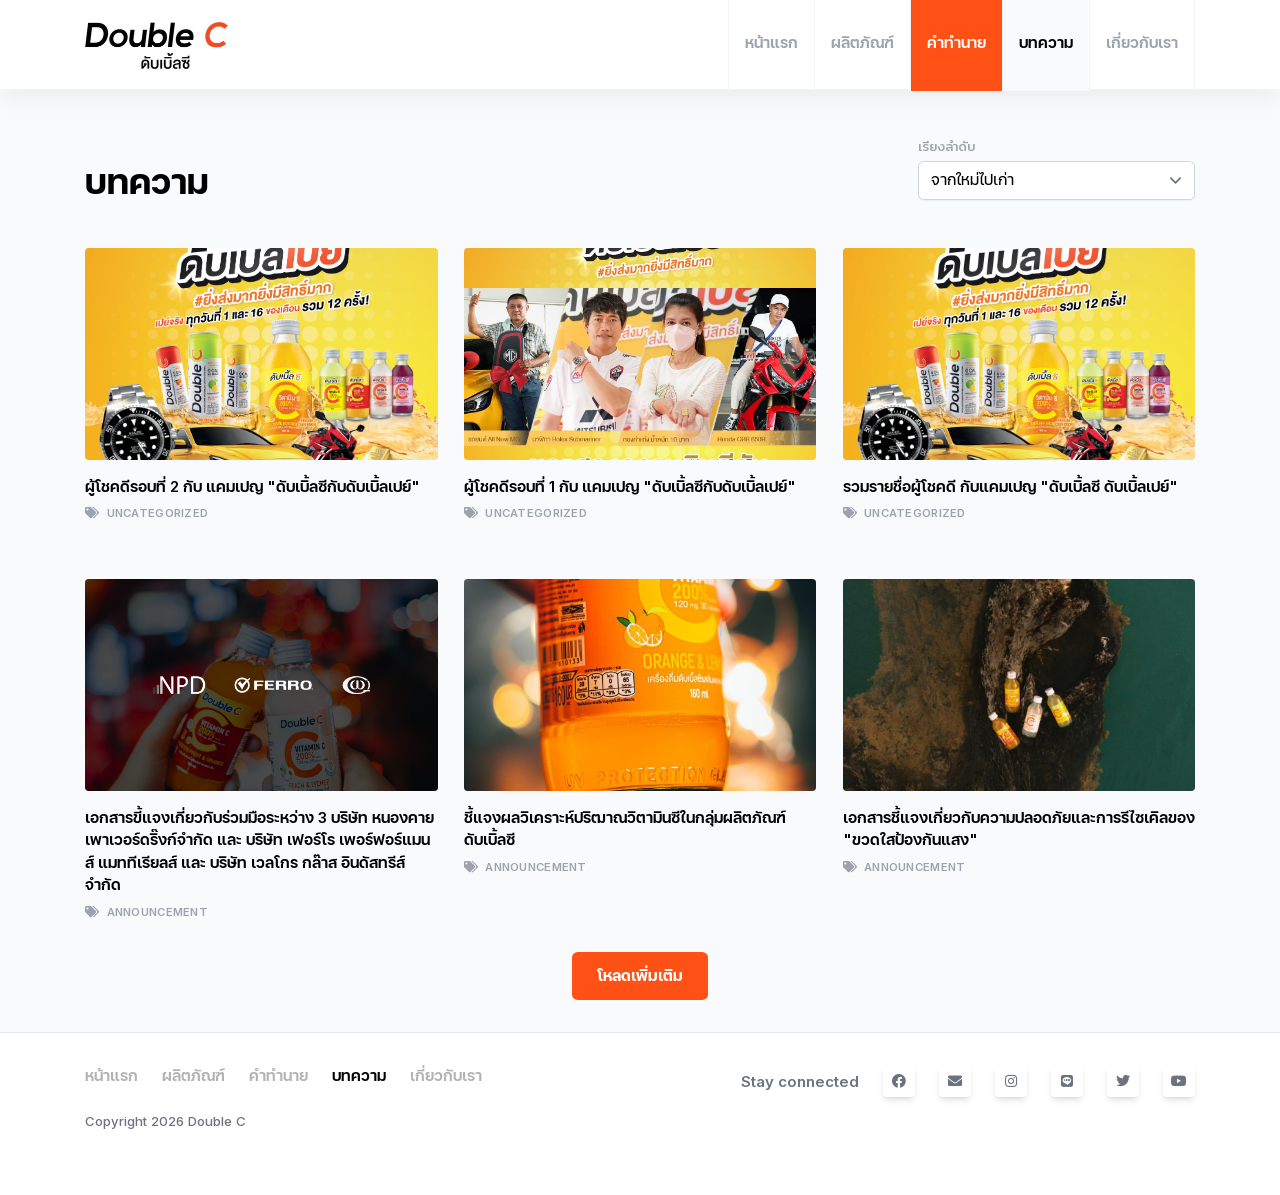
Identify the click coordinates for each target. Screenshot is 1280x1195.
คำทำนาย (278, 1075)
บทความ (359, 1075)
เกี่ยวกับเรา (446, 1075)
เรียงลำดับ (946, 147)
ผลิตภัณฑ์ (193, 1075)
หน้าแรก (111, 1075)
